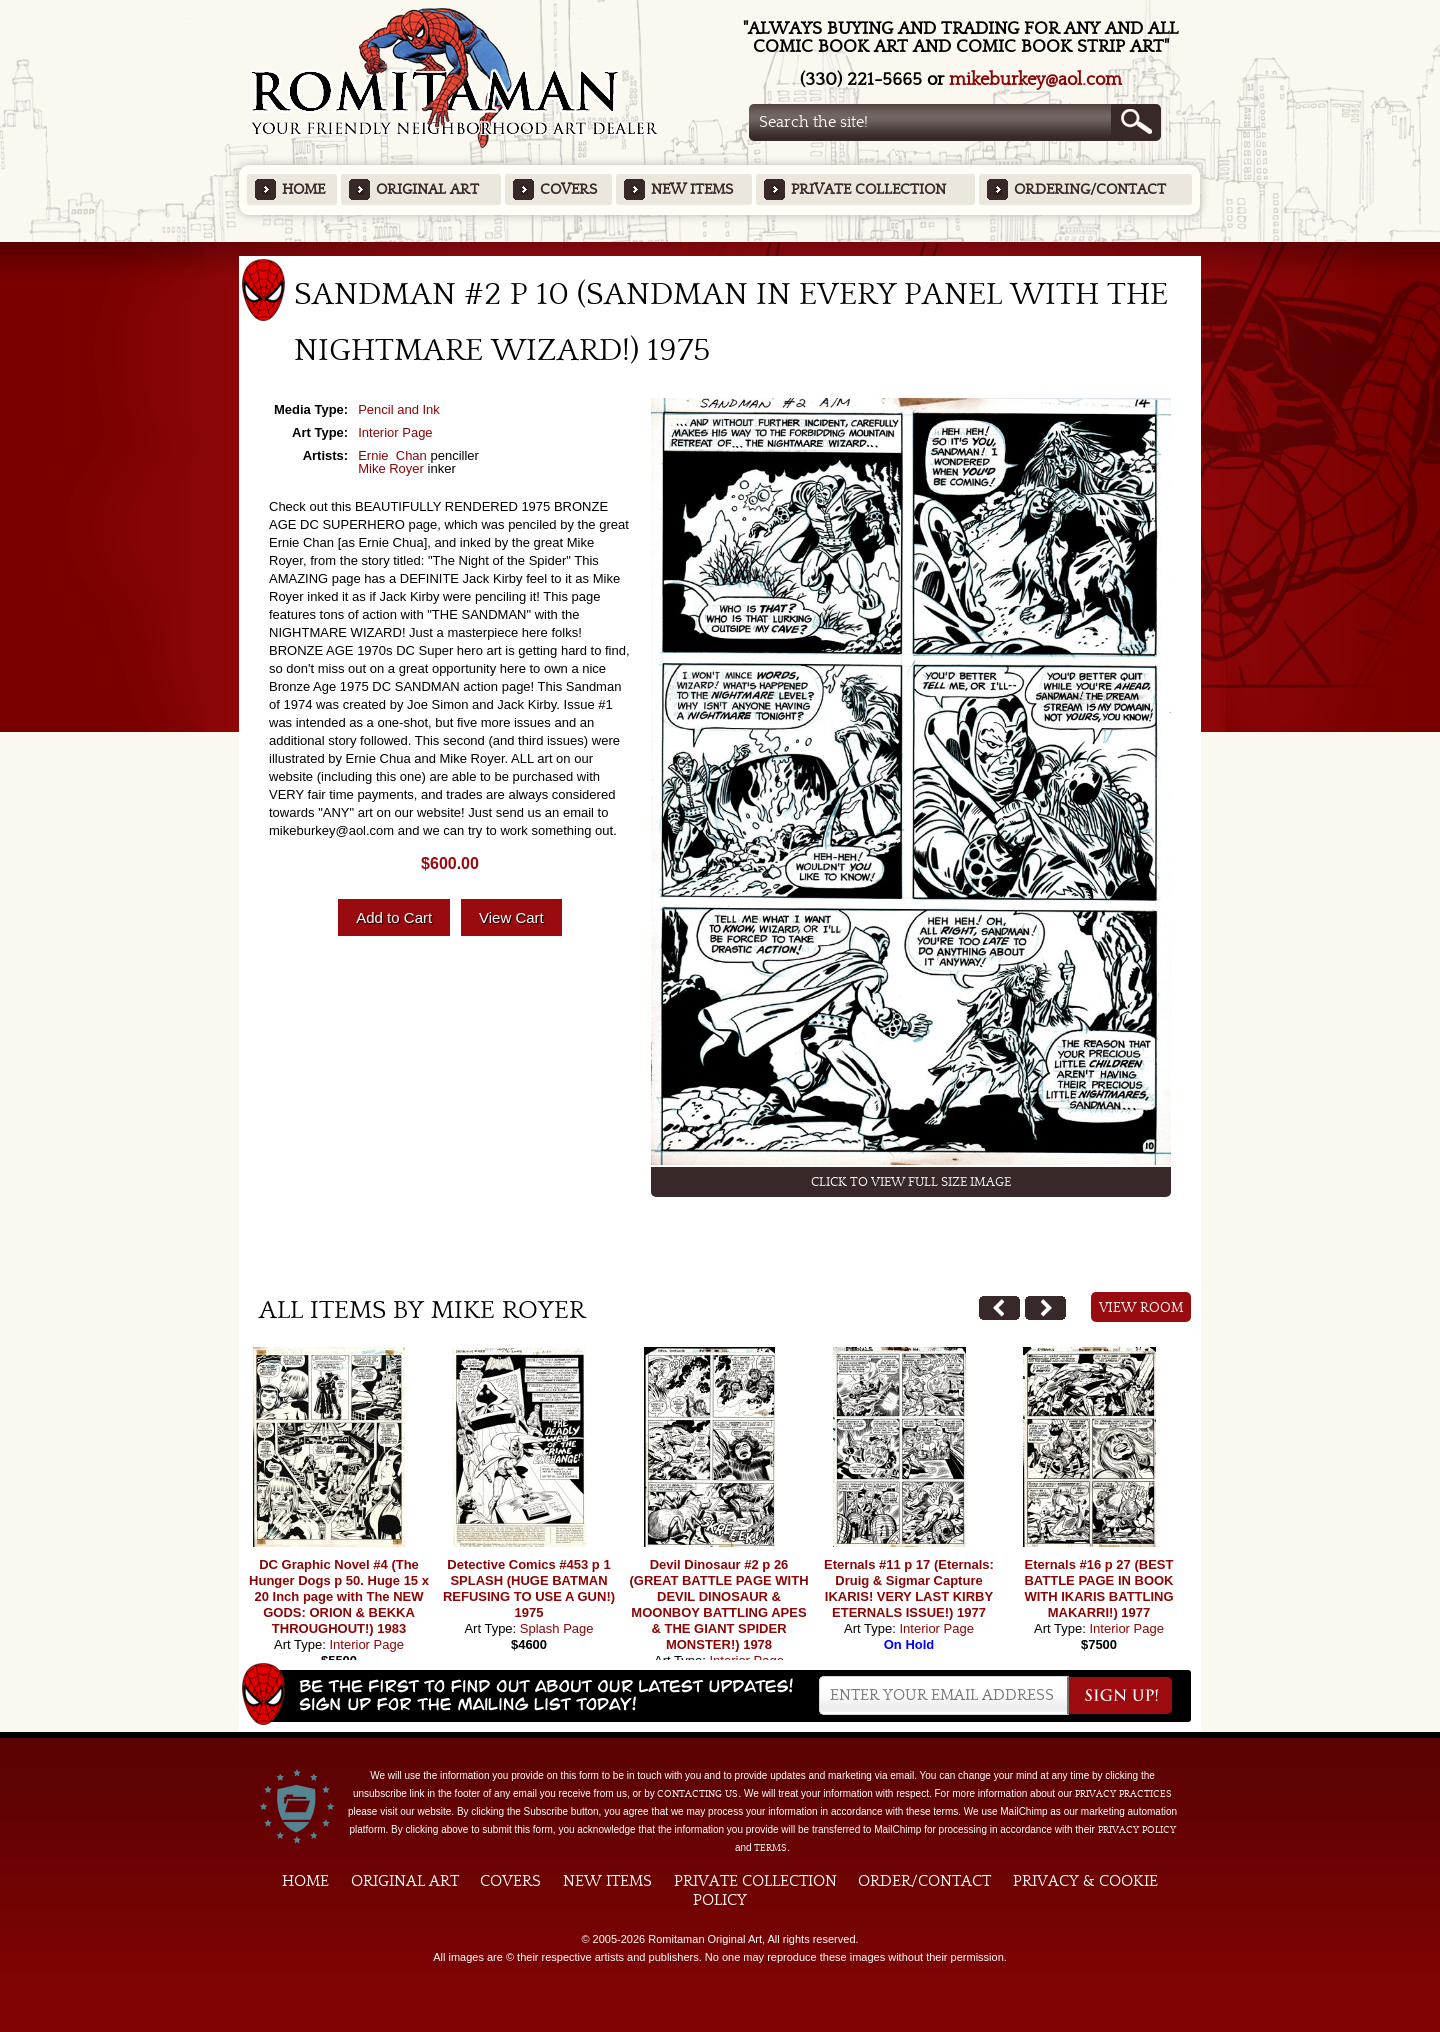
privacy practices (1123, 1794)
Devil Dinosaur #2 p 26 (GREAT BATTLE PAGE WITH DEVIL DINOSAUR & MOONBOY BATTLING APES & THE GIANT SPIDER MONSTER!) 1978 (718, 1604)
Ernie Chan (392, 455)
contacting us (697, 1794)
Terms (770, 1848)
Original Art (427, 189)
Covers (568, 189)
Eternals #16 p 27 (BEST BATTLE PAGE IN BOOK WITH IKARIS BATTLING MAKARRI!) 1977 (1098, 1588)
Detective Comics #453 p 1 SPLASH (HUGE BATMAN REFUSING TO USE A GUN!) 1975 (529, 1588)
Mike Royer (391, 468)
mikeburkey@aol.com (1035, 79)
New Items (692, 189)
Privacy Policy (1137, 1830)
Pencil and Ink (399, 409)
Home (303, 189)
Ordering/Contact (1090, 189)
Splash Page (557, 1628)
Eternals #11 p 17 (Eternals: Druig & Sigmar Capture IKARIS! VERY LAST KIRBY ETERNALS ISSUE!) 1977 (909, 1588)
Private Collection (868, 189)
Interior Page (395, 432)
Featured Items (720, 248)
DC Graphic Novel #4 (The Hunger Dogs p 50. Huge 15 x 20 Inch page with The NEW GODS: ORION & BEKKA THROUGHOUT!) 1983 (339, 1596)
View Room (1141, 1308)
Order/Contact (924, 1881)
